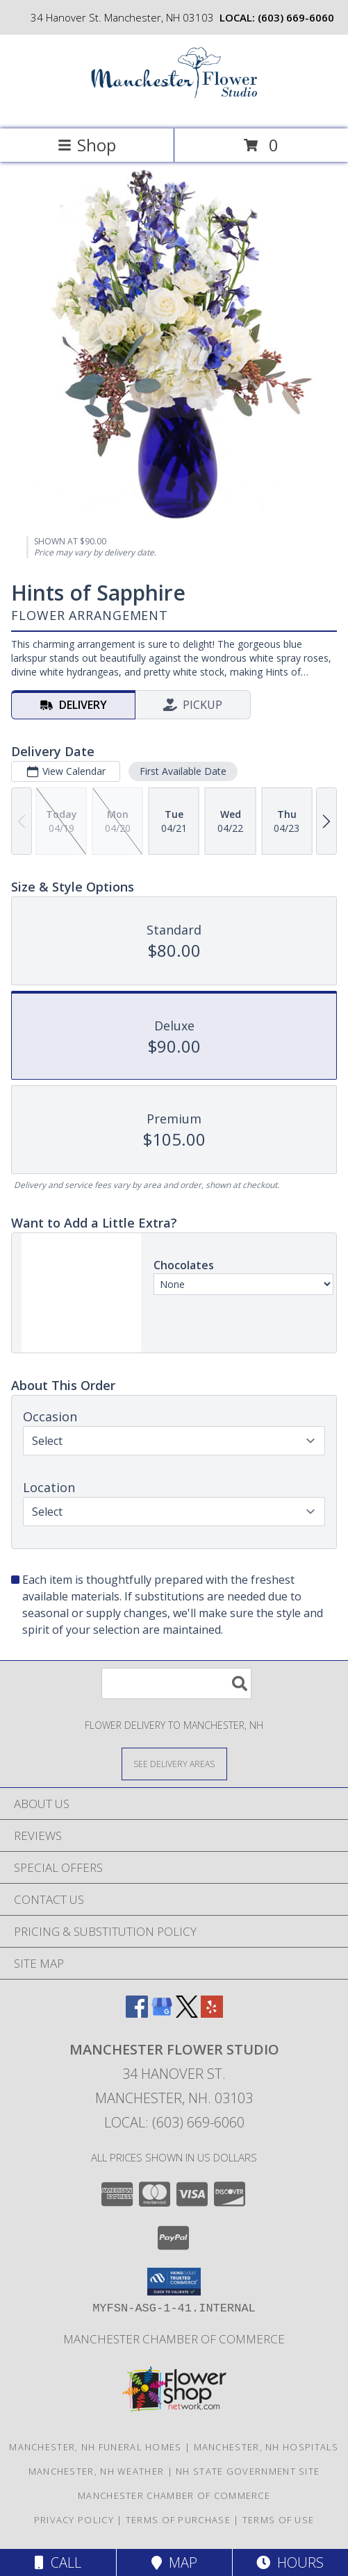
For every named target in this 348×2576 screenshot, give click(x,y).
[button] (174, 2281)
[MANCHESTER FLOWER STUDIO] (174, 108)
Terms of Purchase (178, 2520)
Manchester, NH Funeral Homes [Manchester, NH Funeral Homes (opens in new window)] (95, 2447)
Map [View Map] (174, 2562)
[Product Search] (176, 1683)
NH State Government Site (248, 2471)
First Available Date (183, 771)
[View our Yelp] (212, 2013)
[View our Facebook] (137, 2013)
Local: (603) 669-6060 (174, 2122)
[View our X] (187, 2013)
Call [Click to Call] (58, 2562)
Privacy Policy (74, 2520)
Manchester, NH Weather (96, 2471)
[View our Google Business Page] (162, 2013)
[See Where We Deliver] (174, 1763)
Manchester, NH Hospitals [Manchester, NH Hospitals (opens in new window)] (266, 2447)
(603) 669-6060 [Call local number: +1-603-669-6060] (296, 17)
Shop (87, 144)
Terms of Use (278, 2520)
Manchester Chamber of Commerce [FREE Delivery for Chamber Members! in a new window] (174, 2339)
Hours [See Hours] (290, 2562)
